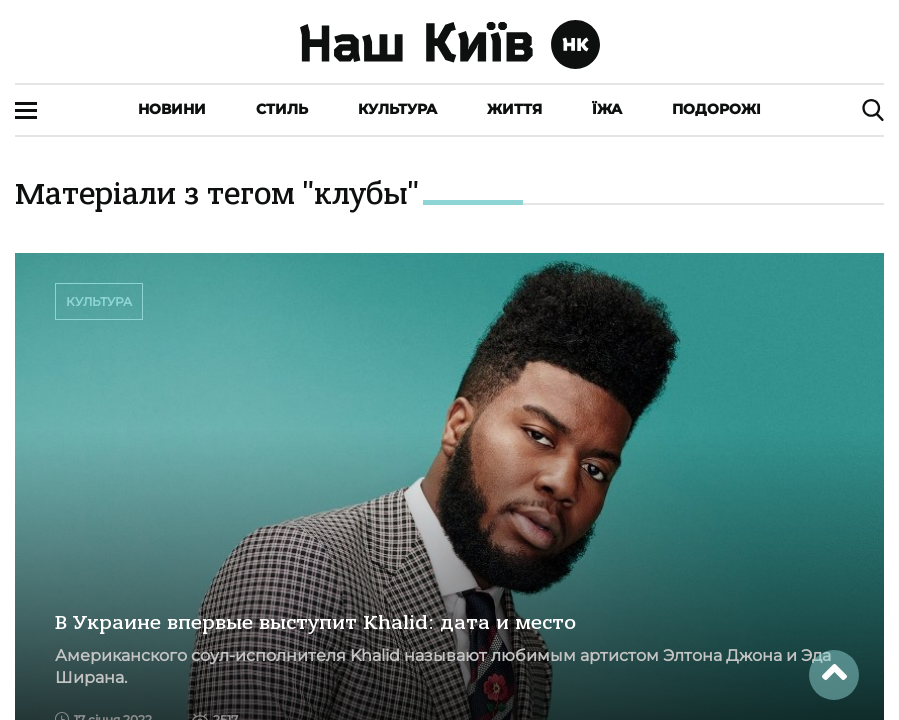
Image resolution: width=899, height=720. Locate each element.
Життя (514, 109)
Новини (172, 109)
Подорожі (716, 109)
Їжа (607, 109)
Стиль (282, 109)
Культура (397, 109)
